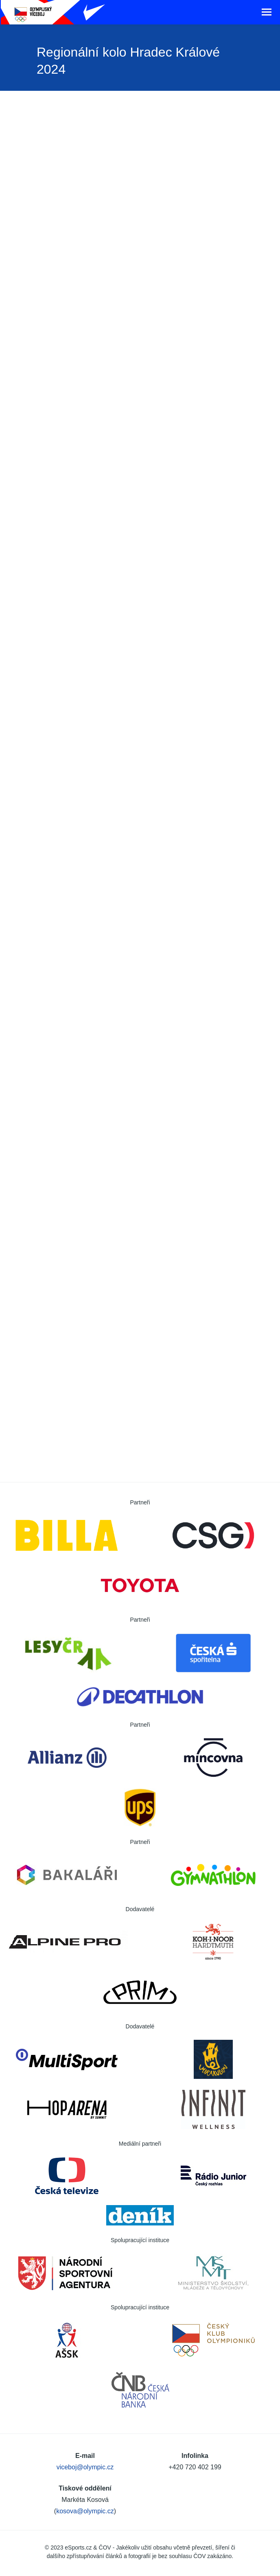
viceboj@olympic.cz (85, 2467)
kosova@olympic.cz (85, 2511)
